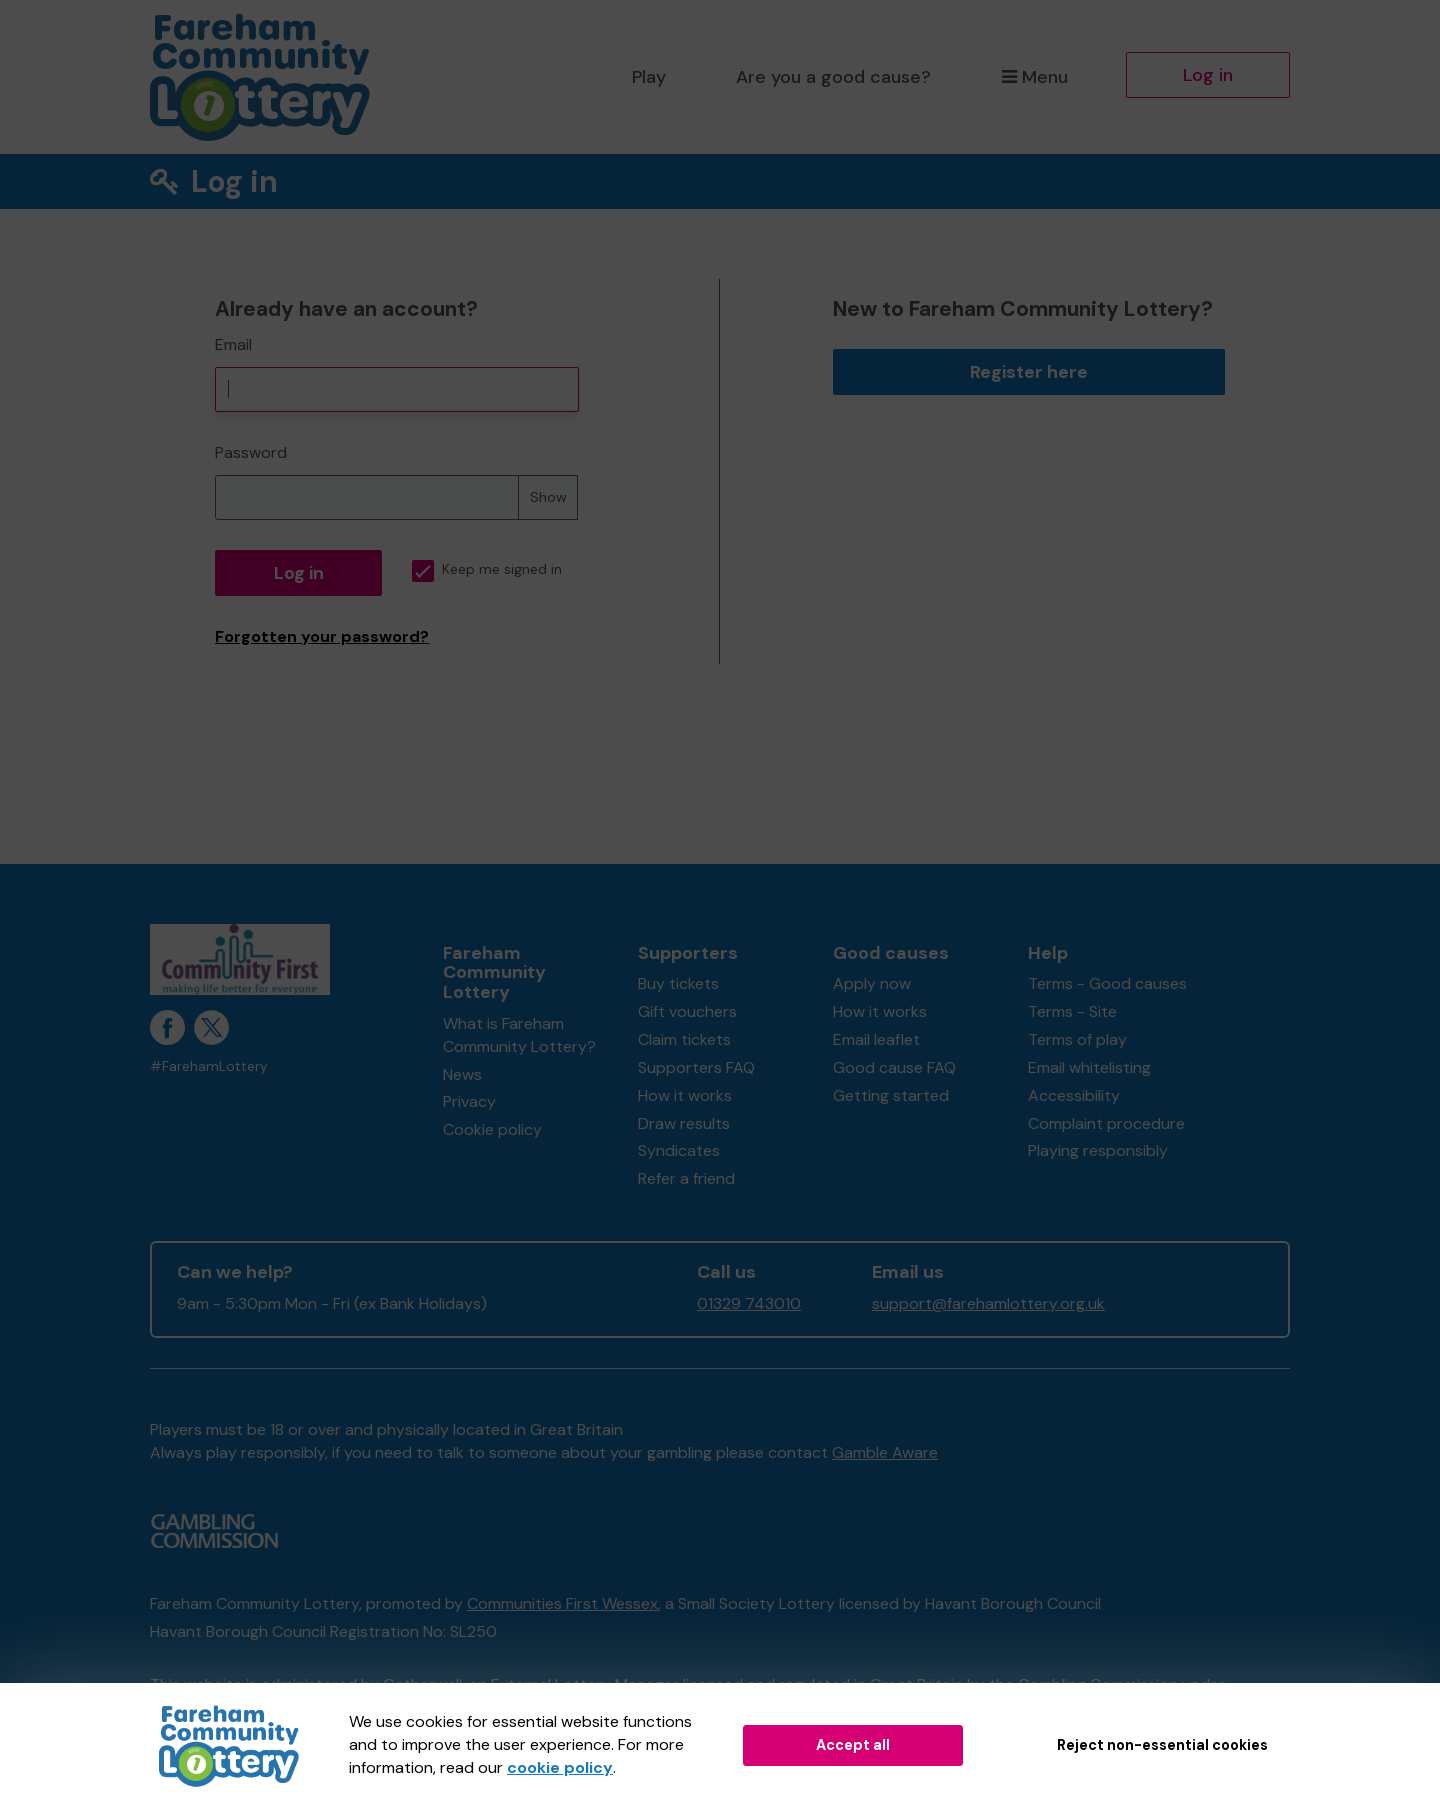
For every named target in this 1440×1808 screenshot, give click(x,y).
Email (233, 344)
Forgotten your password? (322, 636)
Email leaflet (876, 1039)
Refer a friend (686, 1178)
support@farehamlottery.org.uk (988, 1303)
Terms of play (1077, 1039)
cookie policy (560, 1767)
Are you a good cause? (833, 77)
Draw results (684, 1123)
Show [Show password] (548, 497)
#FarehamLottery (209, 1066)
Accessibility (1074, 1095)
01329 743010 (749, 1303)
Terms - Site (1072, 1011)
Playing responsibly (1098, 1150)
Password (251, 452)
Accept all (853, 1745)
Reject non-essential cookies (1162, 1745)
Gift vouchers (687, 1011)
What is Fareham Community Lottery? (519, 1035)
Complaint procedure (1106, 1123)
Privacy (469, 1101)
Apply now (872, 983)
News (462, 1074)
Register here (1029, 372)
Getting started (891, 1095)
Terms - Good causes (1107, 983)
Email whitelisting (1089, 1067)
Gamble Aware (885, 1452)
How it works (685, 1095)
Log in (1208, 75)
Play (649, 77)
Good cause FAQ (894, 1067)
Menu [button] (1034, 77)
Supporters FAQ (696, 1067)
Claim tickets (684, 1039)
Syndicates (679, 1150)
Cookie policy (492, 1129)
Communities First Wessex (562, 1603)
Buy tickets (678, 983)
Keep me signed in (487, 569)
